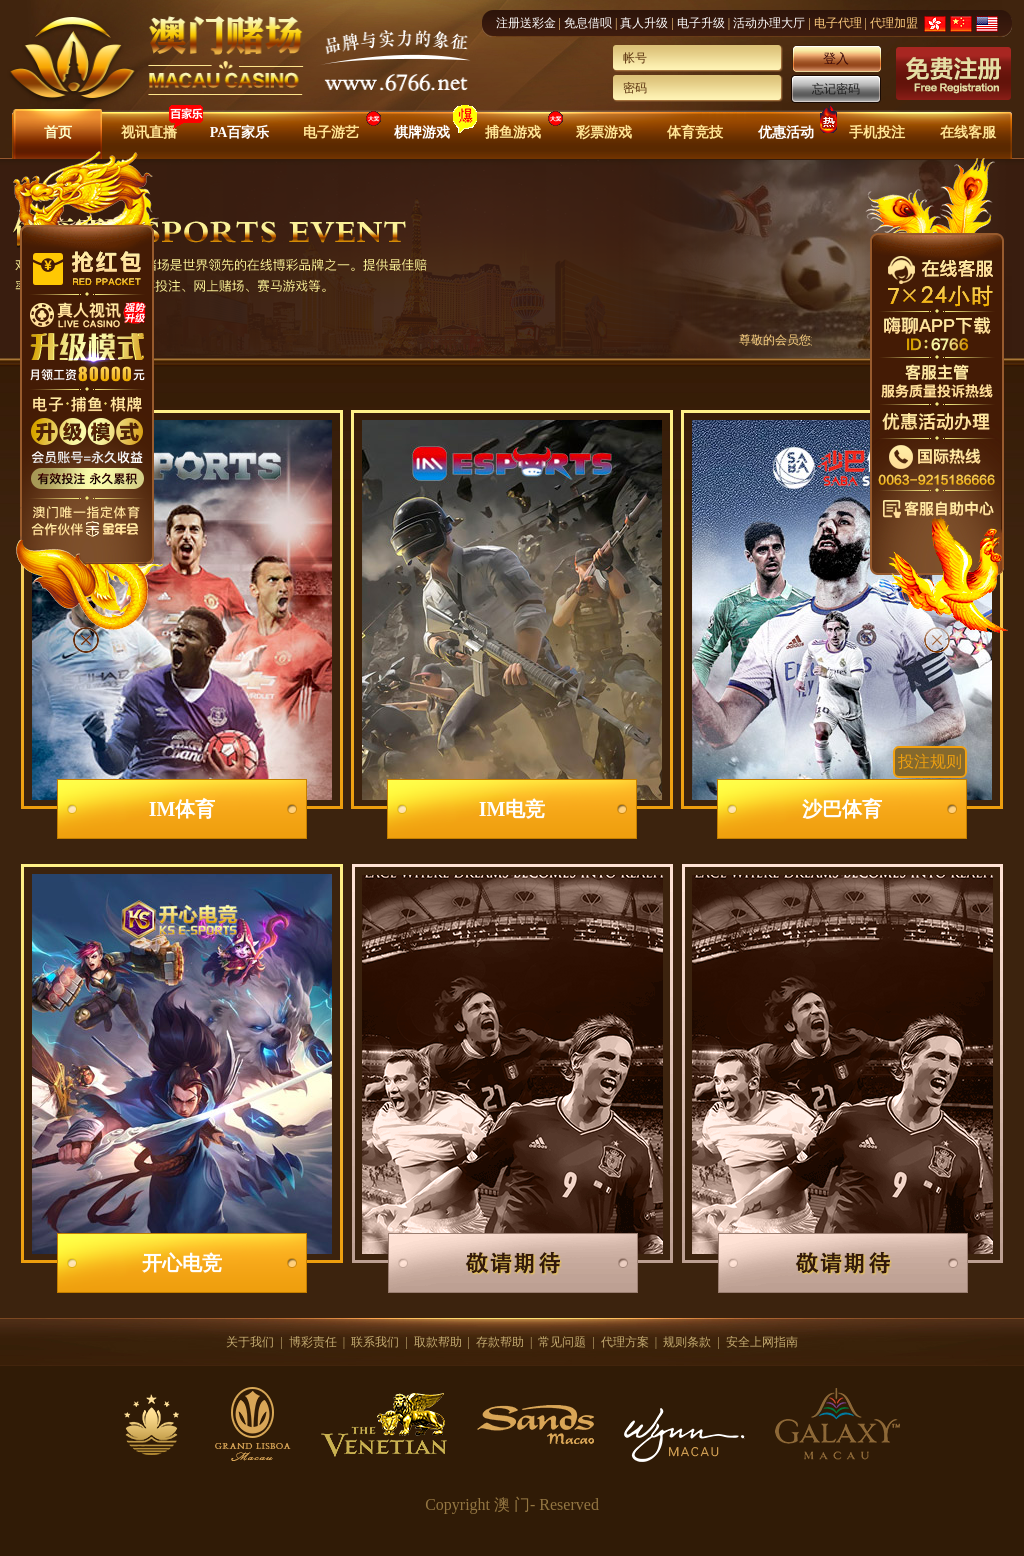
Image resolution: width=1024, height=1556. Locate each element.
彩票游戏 (604, 132)
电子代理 (838, 23)
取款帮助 (438, 1342)
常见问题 (562, 1342)
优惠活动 (786, 132)
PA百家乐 (240, 132)
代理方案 (625, 1342)
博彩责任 (313, 1342)
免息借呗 (588, 23)
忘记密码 (836, 89)
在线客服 (968, 132)
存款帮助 (500, 1342)
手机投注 (877, 132)
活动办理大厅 (769, 23)
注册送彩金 (526, 23)
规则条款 (687, 1342)
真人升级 (644, 23)
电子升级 (701, 23)
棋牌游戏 (422, 132)
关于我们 (250, 1342)
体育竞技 (695, 132)
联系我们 (375, 1342)
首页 (58, 132)
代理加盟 (894, 23)
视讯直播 (149, 132)
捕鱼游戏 (513, 132)
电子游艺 (331, 132)
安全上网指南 (762, 1342)
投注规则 (930, 761)
